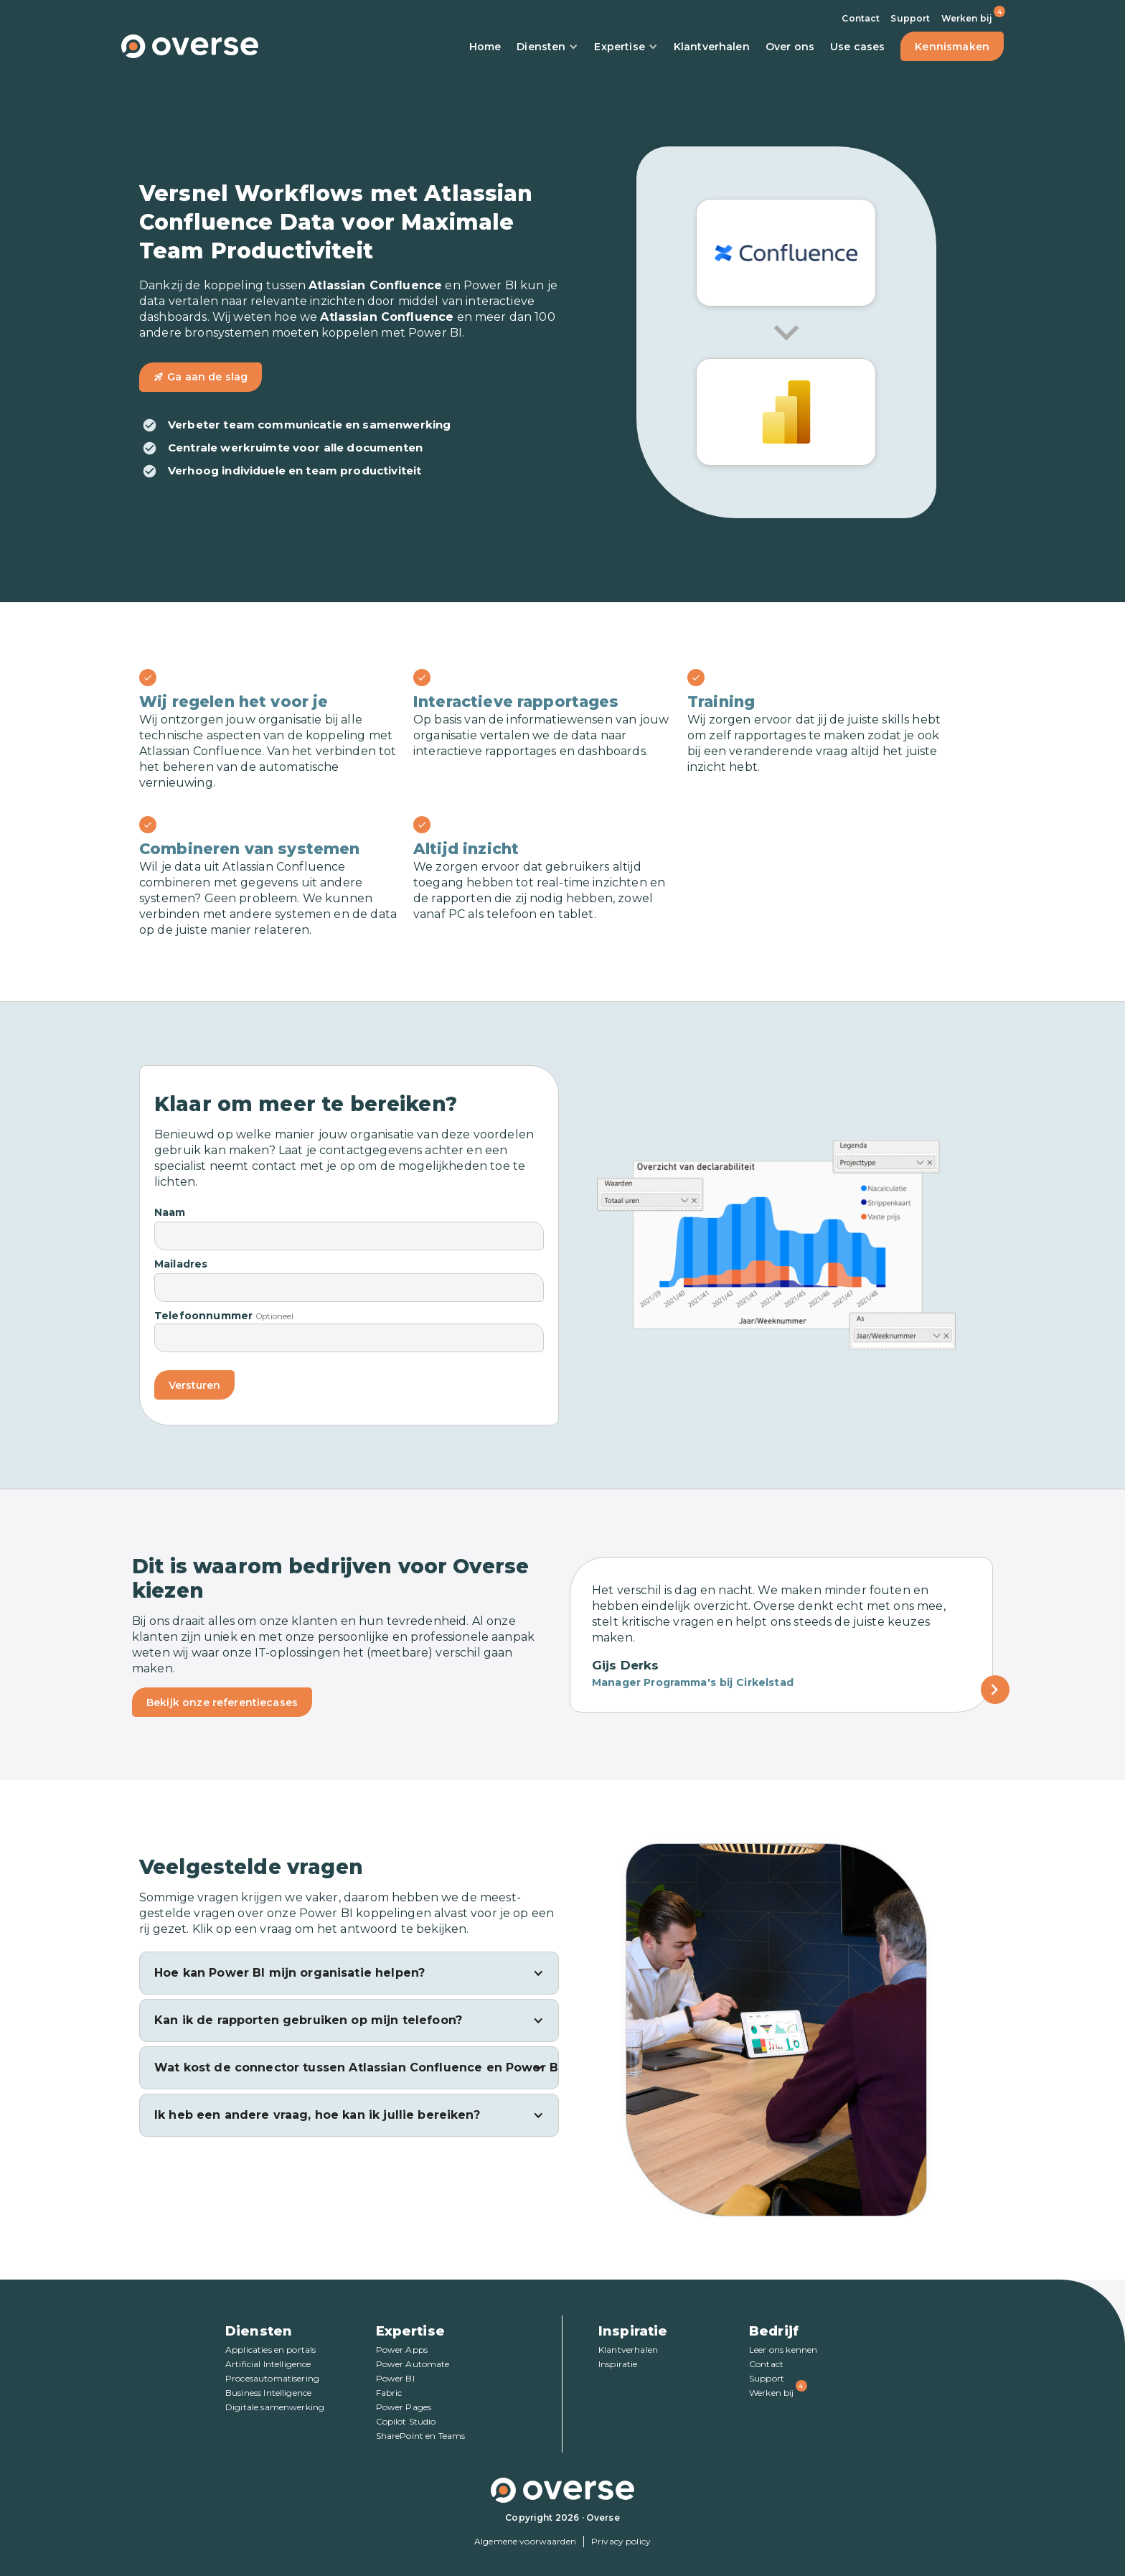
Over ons (790, 46)
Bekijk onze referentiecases (222, 1702)
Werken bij (967, 18)
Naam (170, 1212)
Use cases (857, 46)
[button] (349, 1973)
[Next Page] (995, 1689)
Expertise (625, 46)
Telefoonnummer (203, 1315)
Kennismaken (952, 46)
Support (910, 18)
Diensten (547, 46)
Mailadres (180, 1263)
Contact (861, 18)
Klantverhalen (712, 46)
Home (485, 46)
